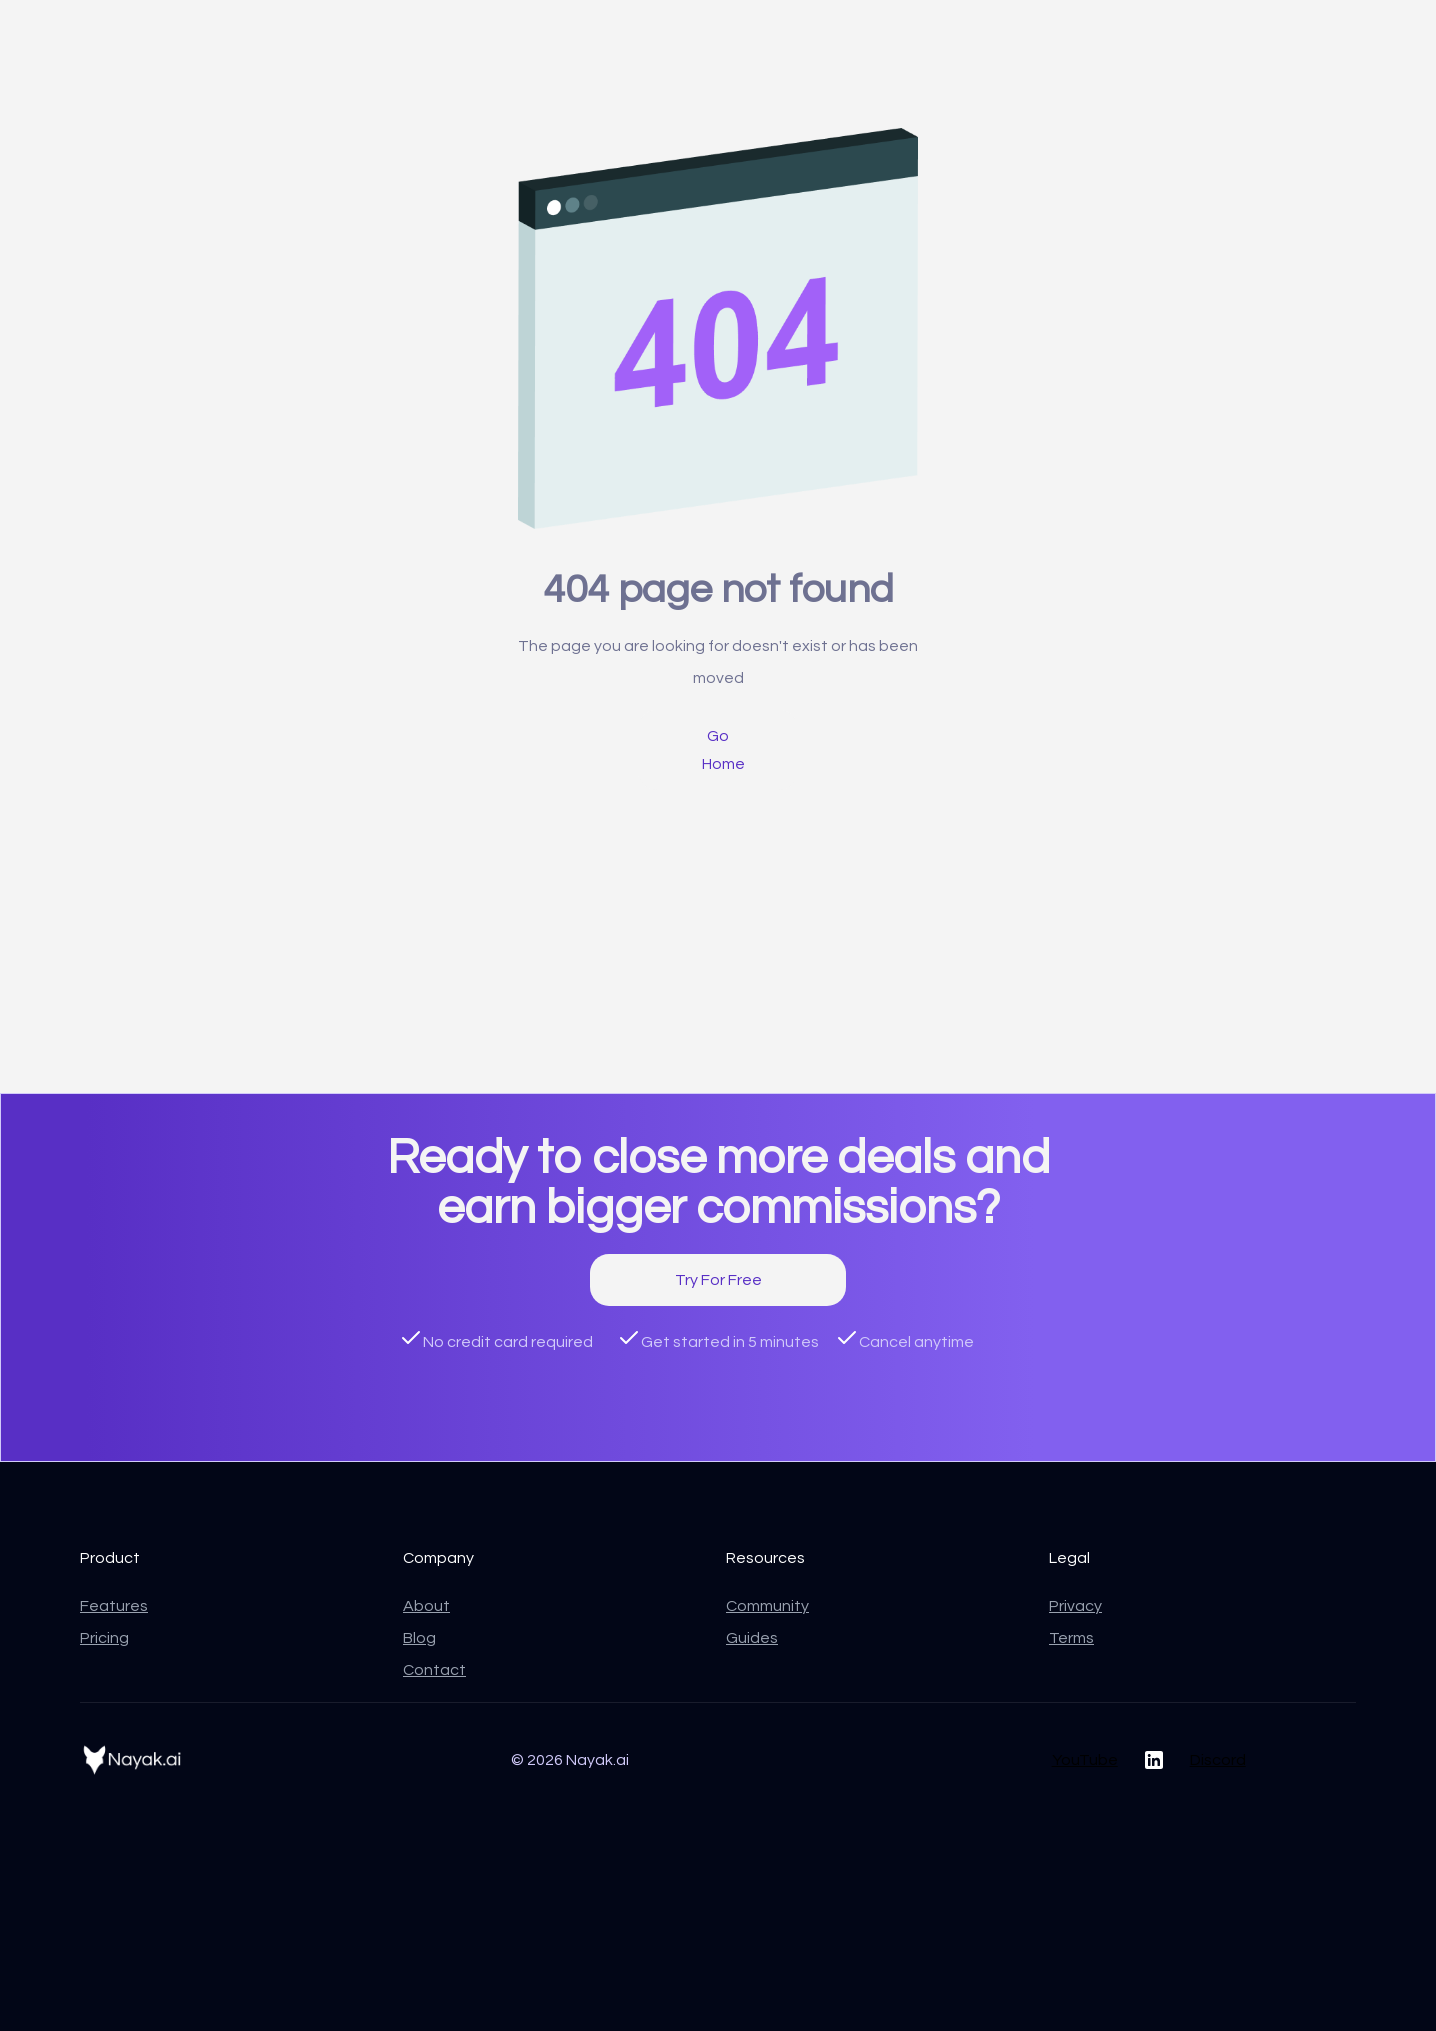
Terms (1071, 1638)
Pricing (104, 1638)
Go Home (723, 750)
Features (114, 1606)
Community (767, 1606)
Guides (752, 1638)
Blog (419, 1638)
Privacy (1075, 1606)
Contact (434, 1670)
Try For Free (718, 1280)
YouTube (1085, 1760)
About (426, 1606)
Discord (1218, 1760)
